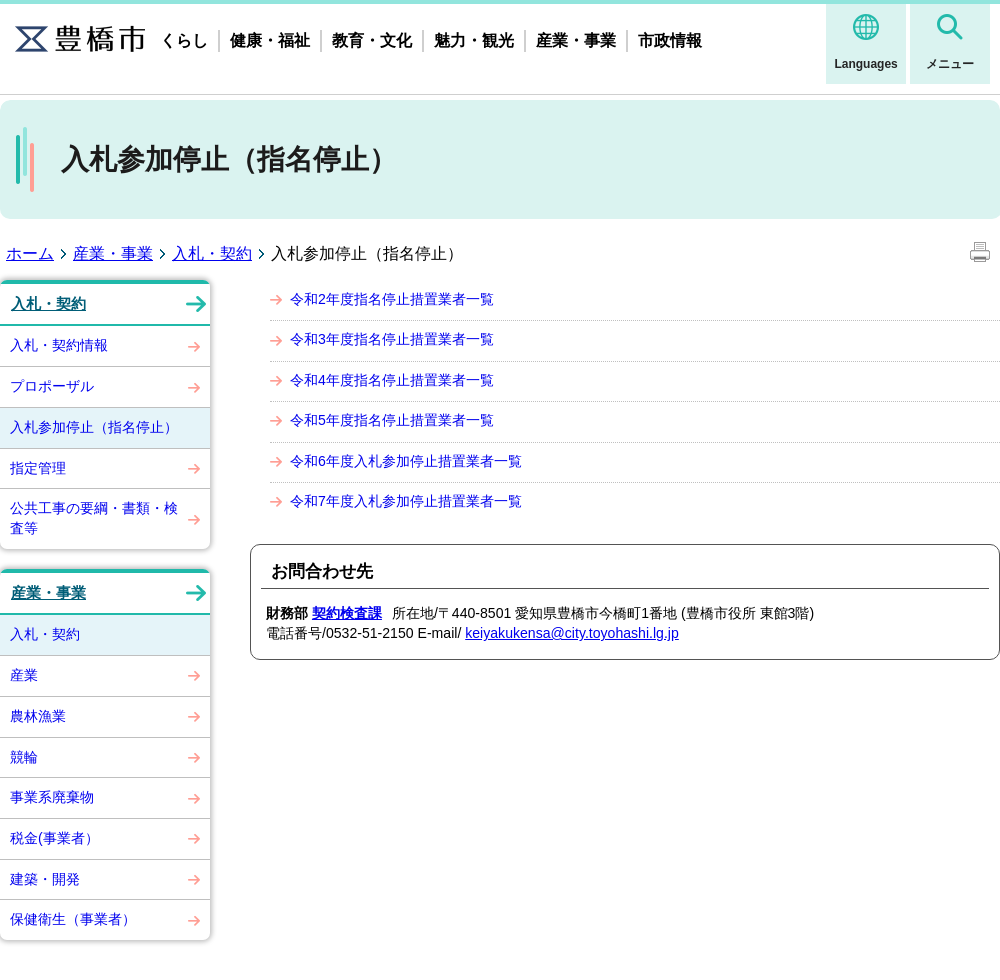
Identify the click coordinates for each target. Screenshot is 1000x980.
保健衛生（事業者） (73, 919)
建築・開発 (45, 879)
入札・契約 (212, 253)
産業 (24, 675)
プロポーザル (52, 386)
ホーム (30, 253)
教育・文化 (372, 40)
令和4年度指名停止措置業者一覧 (392, 380)
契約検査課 (347, 613)
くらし (184, 40)
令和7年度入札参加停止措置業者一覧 (406, 501)
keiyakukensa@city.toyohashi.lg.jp (572, 633)
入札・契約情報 (59, 345)
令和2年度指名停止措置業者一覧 (392, 299)
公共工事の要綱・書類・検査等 (94, 518)
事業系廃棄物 (52, 797)
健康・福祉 (270, 40)
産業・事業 (576, 40)
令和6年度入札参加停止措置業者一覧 (406, 461)
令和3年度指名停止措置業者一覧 (392, 339)
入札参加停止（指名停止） (94, 427)
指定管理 (38, 468)
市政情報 (670, 40)
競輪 (24, 757)
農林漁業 (38, 716)
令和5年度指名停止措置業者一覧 (392, 420)
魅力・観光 (474, 40)
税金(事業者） (54, 838)
